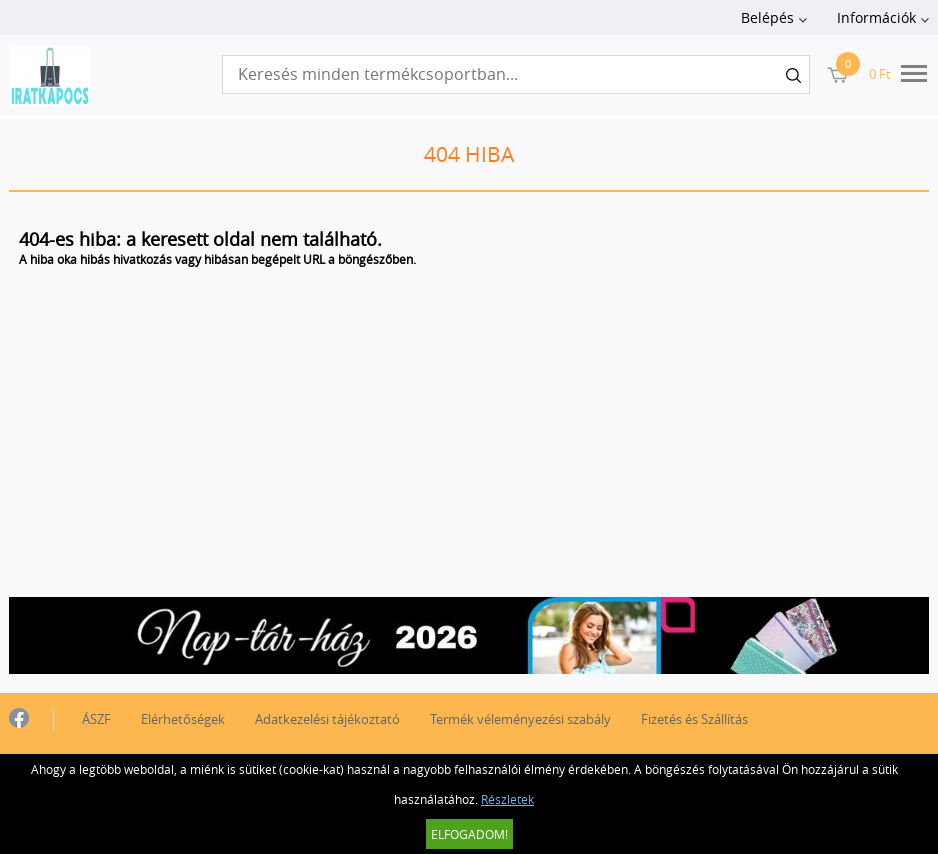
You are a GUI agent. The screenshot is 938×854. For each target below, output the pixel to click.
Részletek (507, 799)
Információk (876, 17)
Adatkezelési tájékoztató (327, 719)
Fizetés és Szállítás (694, 719)
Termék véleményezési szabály (520, 719)
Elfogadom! (469, 834)
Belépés (767, 17)
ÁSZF (96, 719)
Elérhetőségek (183, 719)
